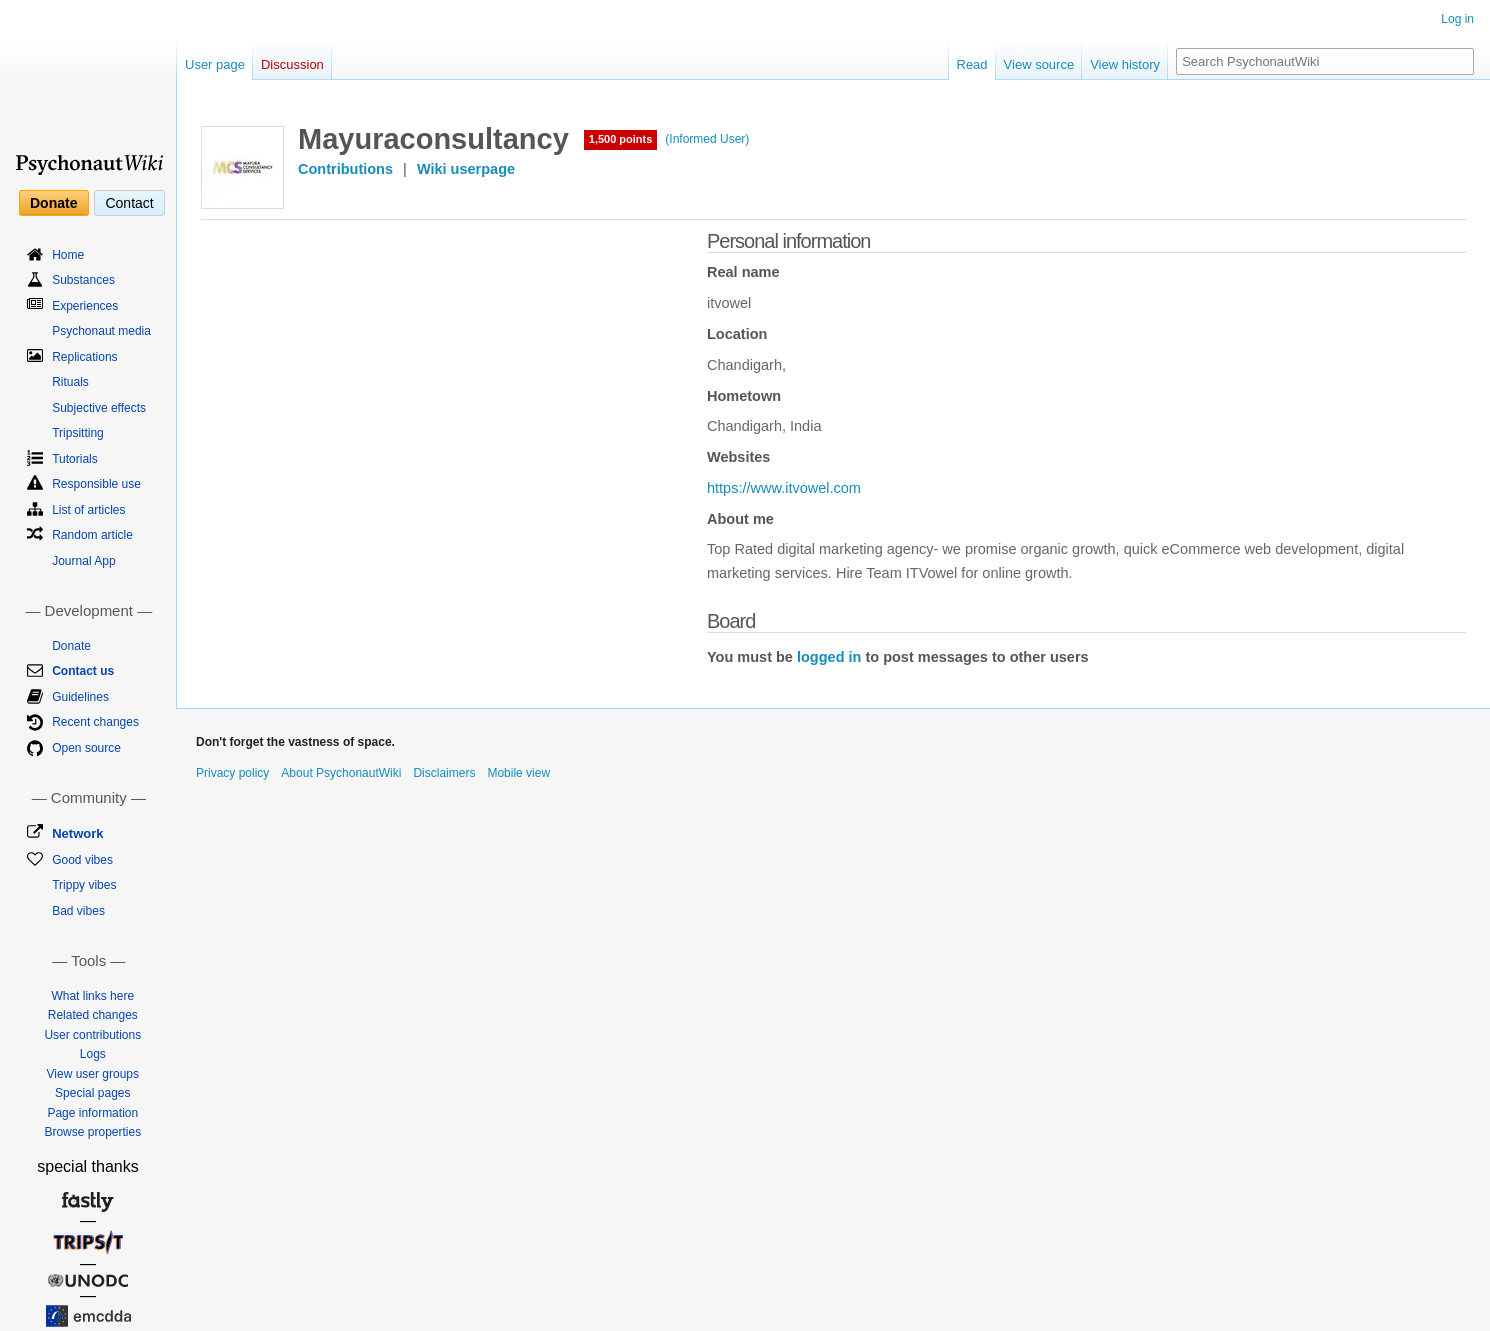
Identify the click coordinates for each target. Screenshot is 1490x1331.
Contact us (83, 671)
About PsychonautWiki (341, 773)
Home (68, 255)
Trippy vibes (84, 885)
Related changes (93, 1015)
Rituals (70, 382)
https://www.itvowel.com (784, 488)
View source (1039, 64)
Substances (83, 280)
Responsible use (96, 484)
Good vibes (82, 860)
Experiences (85, 306)
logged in (829, 657)
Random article (92, 535)
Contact (129, 203)
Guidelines (80, 697)
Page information (92, 1113)
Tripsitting (78, 433)
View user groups (93, 1074)
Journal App (83, 561)
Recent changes (95, 722)
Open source (86, 748)
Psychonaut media (101, 331)
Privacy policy (232, 773)
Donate (53, 203)
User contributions (92, 1035)
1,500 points (621, 139)
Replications (84, 357)
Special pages (92, 1093)
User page (215, 64)
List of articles (88, 510)
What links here (92, 996)
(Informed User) (707, 139)
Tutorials (75, 459)
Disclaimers (444, 773)
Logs (93, 1054)
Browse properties (92, 1132)
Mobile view (518, 773)
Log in (1457, 19)
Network (77, 833)
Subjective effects (99, 408)
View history (1125, 64)
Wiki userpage (466, 169)
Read (972, 64)
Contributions (345, 169)
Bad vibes (78, 911)
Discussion (292, 64)
